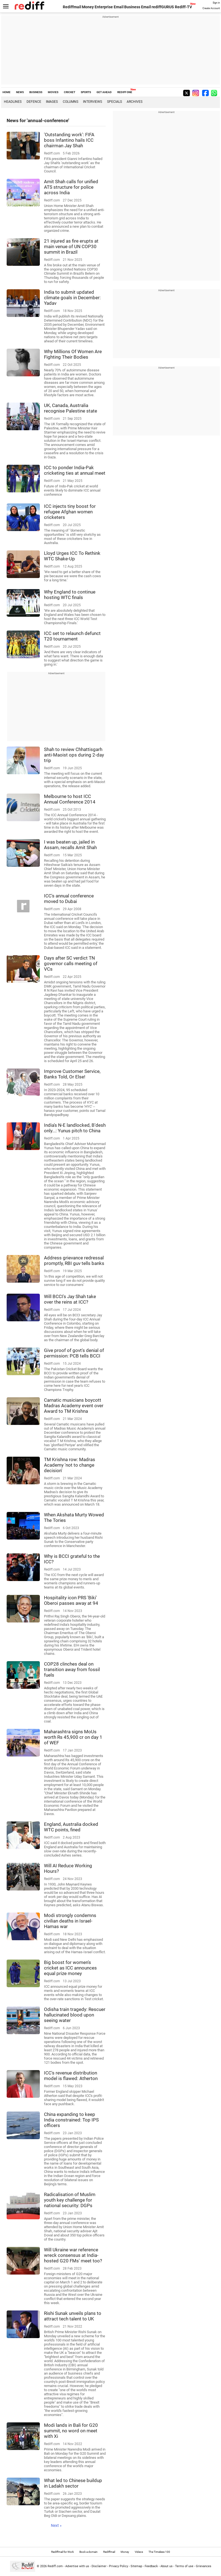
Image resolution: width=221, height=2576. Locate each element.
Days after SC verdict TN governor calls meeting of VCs (70, 963)
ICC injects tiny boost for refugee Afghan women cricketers (70, 511)
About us (166, 2566)
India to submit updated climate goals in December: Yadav (72, 297)
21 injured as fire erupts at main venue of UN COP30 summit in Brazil (71, 246)
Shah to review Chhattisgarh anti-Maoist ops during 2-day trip (74, 755)
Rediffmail (72, 7)
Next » (56, 2525)
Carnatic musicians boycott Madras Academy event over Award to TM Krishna (73, 1405)
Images (52, 102)
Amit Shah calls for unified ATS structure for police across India (71, 187)
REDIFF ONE (124, 92)
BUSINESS (35, 92)
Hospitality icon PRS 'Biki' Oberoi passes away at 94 (71, 1600)
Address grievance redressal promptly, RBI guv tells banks (74, 1260)
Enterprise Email (109, 7)
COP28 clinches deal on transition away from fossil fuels (72, 1669)
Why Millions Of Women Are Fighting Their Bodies (73, 354)
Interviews (92, 102)
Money (88, 7)
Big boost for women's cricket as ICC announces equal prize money (70, 1968)
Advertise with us (77, 2566)
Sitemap (136, 2566)
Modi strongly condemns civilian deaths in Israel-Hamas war (70, 1921)
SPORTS (86, 92)
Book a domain (88, 2552)
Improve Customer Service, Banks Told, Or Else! (72, 1074)
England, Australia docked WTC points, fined (71, 1826)
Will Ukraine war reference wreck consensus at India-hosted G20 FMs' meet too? (73, 2255)
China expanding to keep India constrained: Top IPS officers (71, 2120)
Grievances (203, 2566)
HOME (6, 92)
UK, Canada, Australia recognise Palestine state (70, 408)
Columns (70, 102)
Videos (139, 2552)
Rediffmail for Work (62, 2552)
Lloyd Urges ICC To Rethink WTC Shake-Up (72, 555)
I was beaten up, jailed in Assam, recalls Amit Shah (70, 844)
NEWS (20, 92)
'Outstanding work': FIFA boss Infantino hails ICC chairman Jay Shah (69, 140)
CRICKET (69, 92)
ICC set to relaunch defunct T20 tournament (72, 636)
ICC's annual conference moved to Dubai (69, 898)
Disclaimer (99, 2566)
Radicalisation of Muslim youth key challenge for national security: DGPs (69, 2200)
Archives (134, 102)
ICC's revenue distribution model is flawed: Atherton (71, 2075)
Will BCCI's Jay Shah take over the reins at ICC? (70, 1299)
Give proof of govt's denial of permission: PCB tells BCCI (74, 1353)
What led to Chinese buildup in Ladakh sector (73, 2483)
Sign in (216, 2)
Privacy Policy (118, 2566)
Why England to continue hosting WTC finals (69, 594)
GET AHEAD (104, 92)
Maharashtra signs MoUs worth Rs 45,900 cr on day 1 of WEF (73, 1737)
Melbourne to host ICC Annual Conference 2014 (69, 799)
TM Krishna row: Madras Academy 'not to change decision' (69, 1465)
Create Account (211, 8)
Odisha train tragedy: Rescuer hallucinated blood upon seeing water (74, 2015)
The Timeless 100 (159, 2552)
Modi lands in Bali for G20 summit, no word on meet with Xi (71, 2430)
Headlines (13, 102)
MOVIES (53, 92)
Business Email (137, 7)
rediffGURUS (163, 7)
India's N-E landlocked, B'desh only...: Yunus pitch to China (75, 1127)
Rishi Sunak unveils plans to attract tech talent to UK (72, 2316)
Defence (34, 102)
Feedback (151, 2566)
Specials (114, 102)
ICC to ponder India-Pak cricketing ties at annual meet (74, 470)
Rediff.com (55, 2566)
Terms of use (184, 2566)
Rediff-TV (183, 7)
